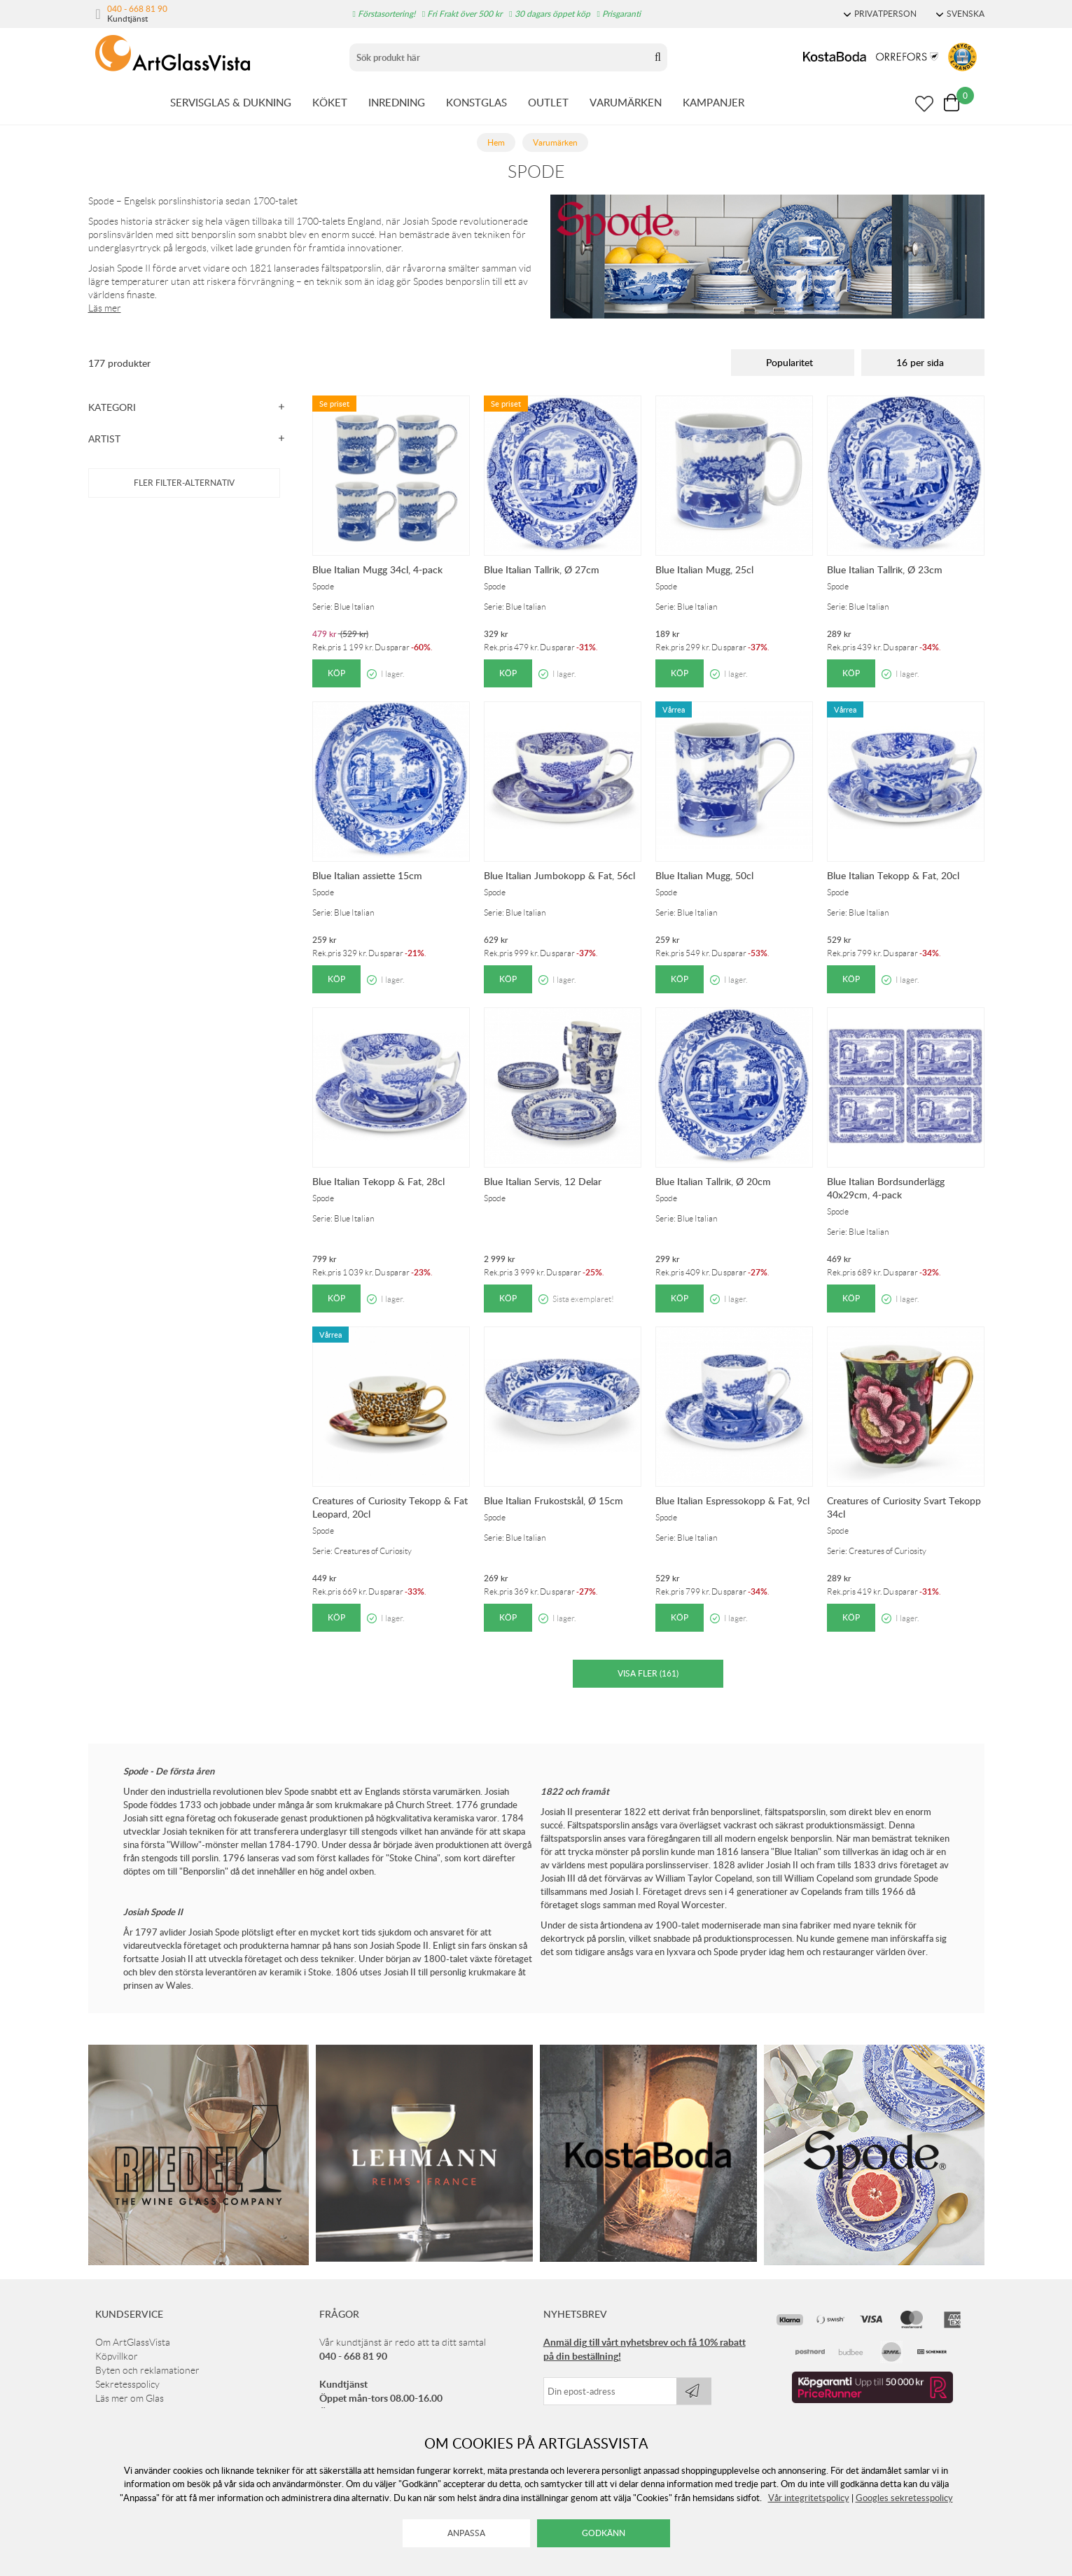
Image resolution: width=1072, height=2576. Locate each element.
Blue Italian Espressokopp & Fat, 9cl (732, 1500)
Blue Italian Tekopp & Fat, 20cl (893, 875)
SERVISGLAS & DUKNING (230, 102)
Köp (336, 673)
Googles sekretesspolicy (904, 2497)
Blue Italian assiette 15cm (367, 875)
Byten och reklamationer (147, 2370)
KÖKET (329, 102)
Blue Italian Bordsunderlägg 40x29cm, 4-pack (886, 1188)
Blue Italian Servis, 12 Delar (542, 1181)
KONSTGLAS (476, 102)
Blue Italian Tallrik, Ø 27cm (541, 569)
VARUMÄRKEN (626, 102)
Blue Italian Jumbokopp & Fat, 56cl (559, 875)
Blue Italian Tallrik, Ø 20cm (713, 1181)
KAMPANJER (713, 102)
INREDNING (396, 102)
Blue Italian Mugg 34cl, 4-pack (377, 569)
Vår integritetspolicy (808, 2497)
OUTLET (548, 102)
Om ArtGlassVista (132, 2342)
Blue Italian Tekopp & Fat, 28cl (378, 1181)
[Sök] (498, 57)
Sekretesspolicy (127, 2384)
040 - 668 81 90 (137, 8)
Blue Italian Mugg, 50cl (704, 875)
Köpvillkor (116, 2356)
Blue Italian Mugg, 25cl (704, 569)
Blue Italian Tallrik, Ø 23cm (884, 569)
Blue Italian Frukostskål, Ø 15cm (553, 1500)
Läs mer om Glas (129, 2398)
